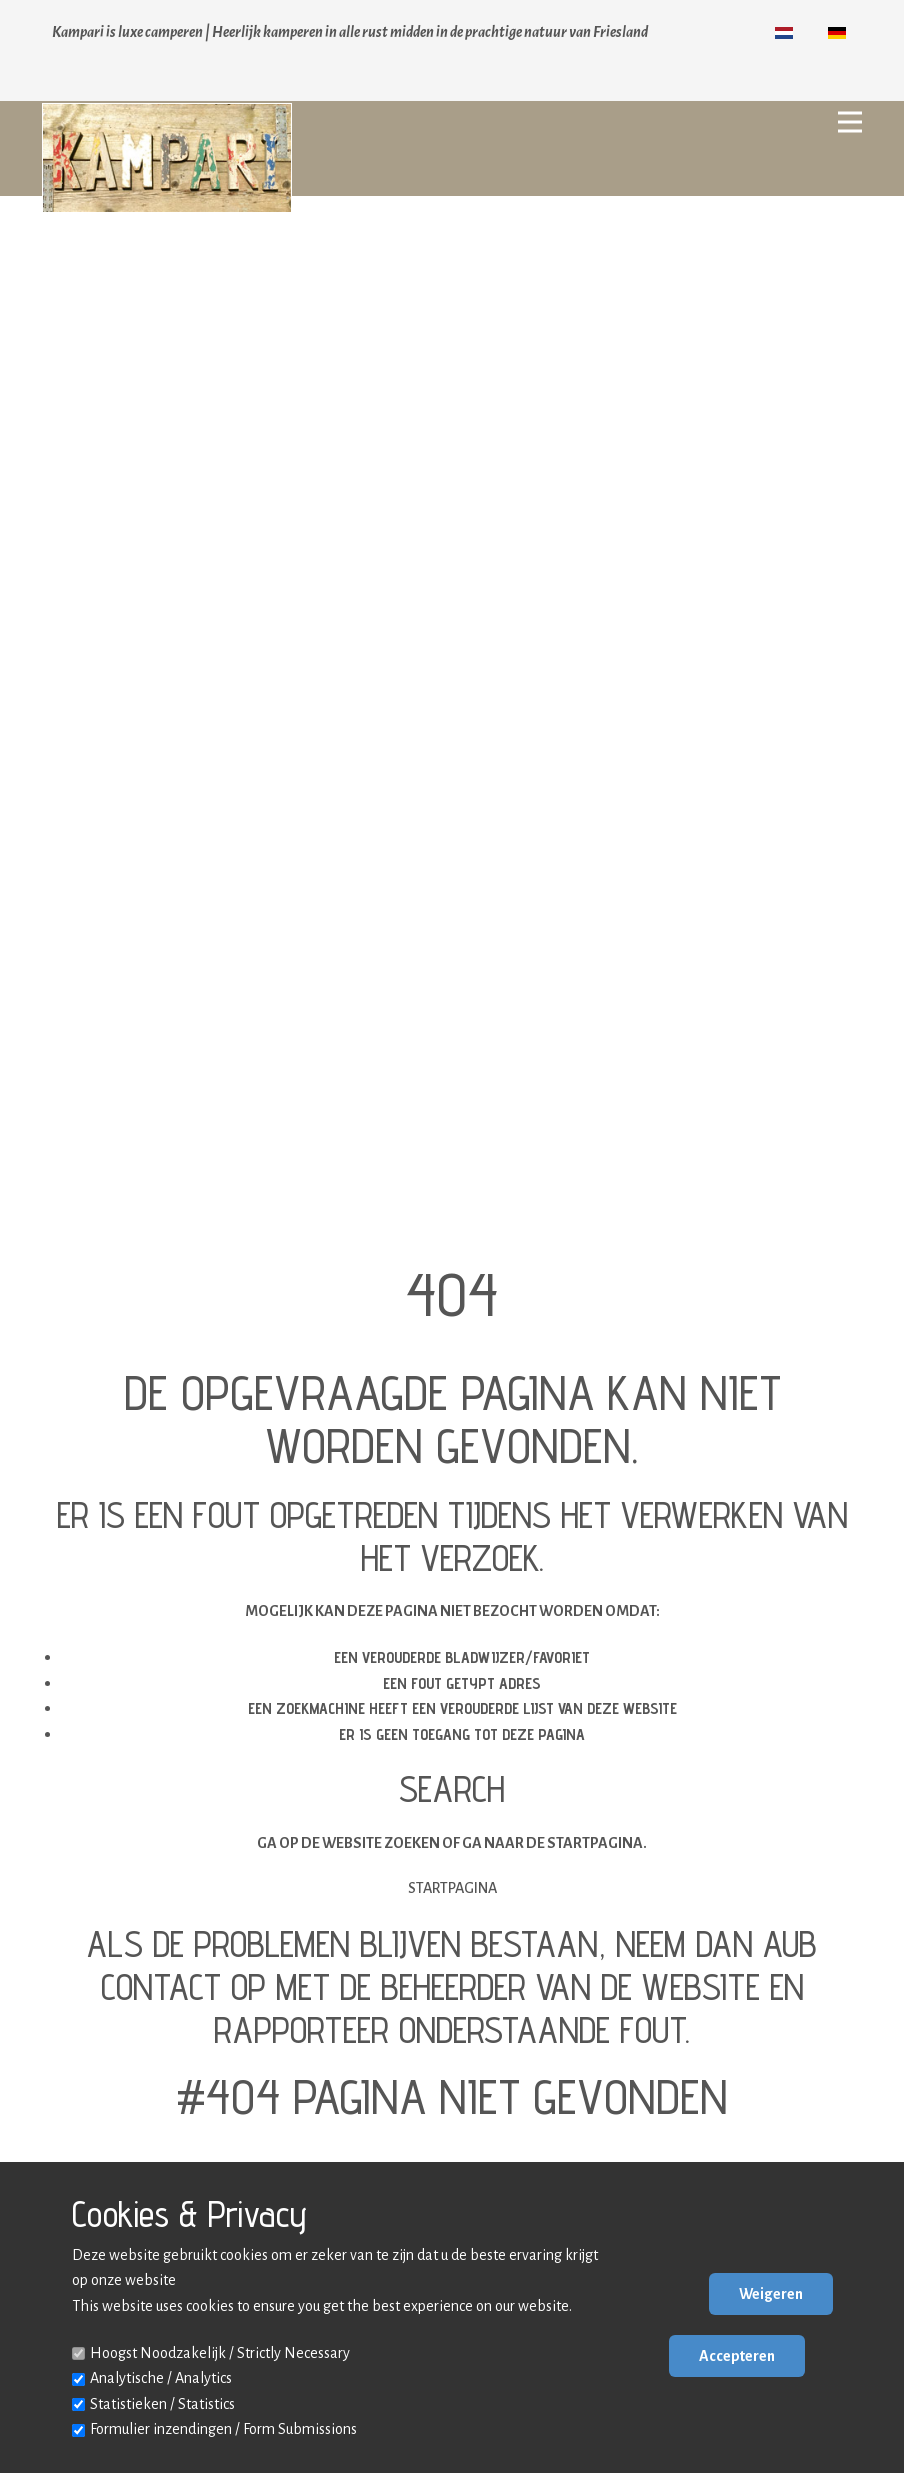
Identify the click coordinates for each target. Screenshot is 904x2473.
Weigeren (771, 2294)
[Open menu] (850, 122)
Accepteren (737, 2356)
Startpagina (452, 1888)
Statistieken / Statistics (162, 2404)
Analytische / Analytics (161, 2378)
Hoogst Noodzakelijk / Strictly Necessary (220, 2353)
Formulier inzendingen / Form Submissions (223, 2429)
